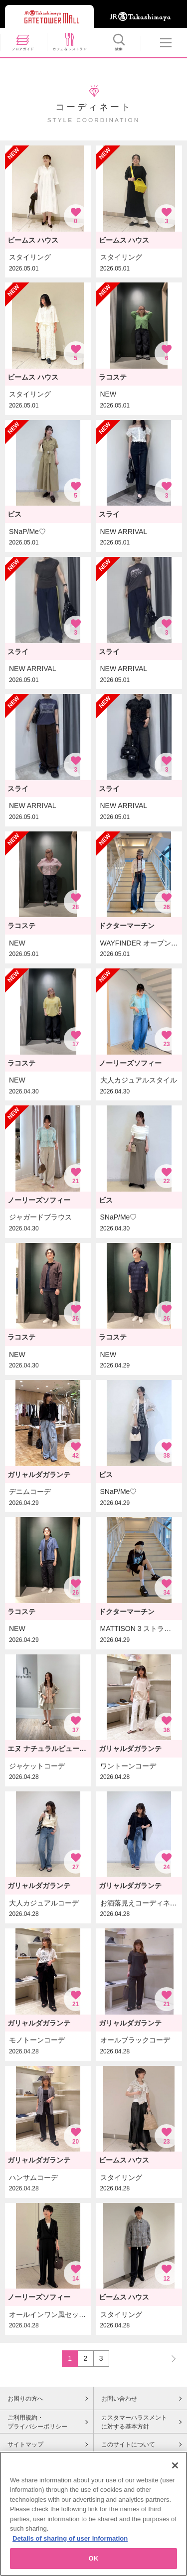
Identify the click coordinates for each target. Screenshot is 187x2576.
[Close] (175, 2493)
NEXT (169, 2358)
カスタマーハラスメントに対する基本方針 (134, 2422)
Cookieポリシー (28, 2465)
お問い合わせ (119, 2398)
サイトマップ (25, 2444)
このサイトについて (128, 2444)
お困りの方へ (25, 2398)
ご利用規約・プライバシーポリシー (37, 2422)
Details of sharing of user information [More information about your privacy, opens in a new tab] (70, 2566)
